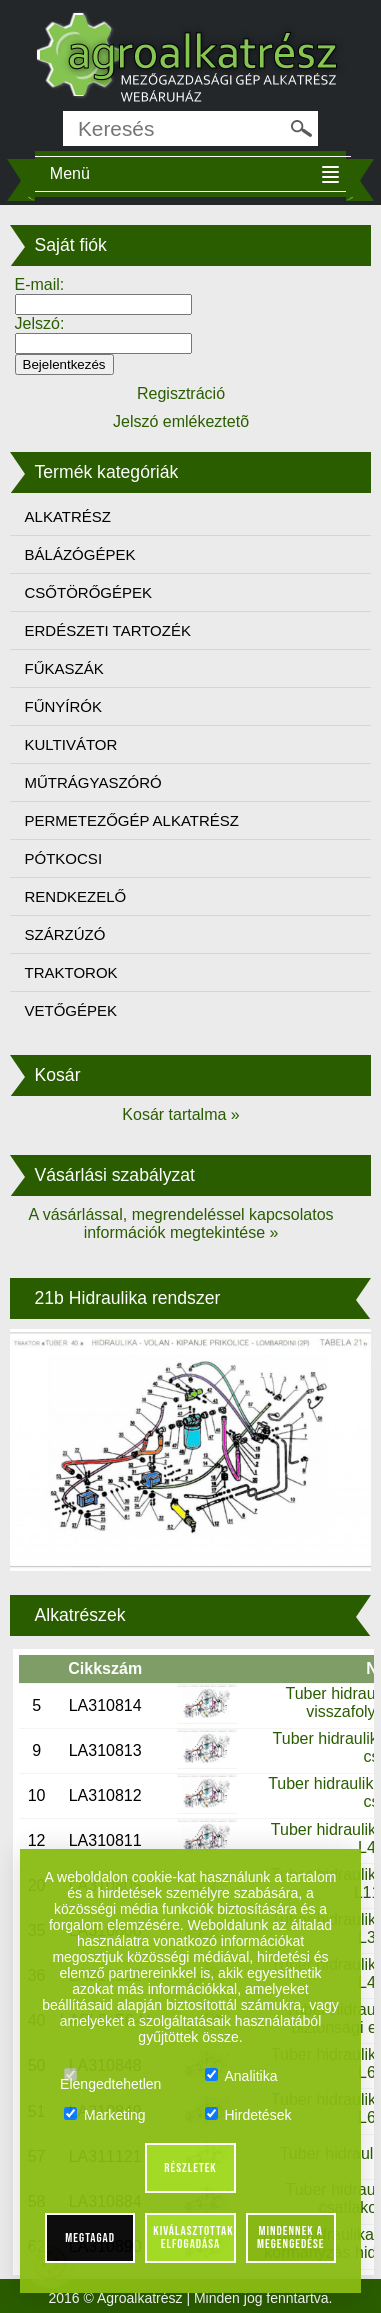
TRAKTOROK (71, 972)
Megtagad (90, 2238)
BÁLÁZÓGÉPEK (80, 554)
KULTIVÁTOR (71, 744)
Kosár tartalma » (180, 1114)
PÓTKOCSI (64, 858)
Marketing (104, 2115)
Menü (70, 173)
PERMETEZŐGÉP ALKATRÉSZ (132, 820)
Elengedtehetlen (110, 2076)
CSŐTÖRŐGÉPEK (89, 592)
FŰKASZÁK (64, 668)
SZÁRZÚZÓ (65, 934)
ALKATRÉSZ (68, 516)
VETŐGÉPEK (71, 1010)
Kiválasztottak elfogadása (193, 2237)
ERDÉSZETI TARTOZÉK (108, 630)
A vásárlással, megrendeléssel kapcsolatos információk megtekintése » (180, 1223)
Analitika (241, 2076)
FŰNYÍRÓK (64, 706)
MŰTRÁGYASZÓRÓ (93, 782)
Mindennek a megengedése (290, 2237)
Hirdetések (248, 2115)
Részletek (190, 2168)
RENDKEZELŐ (76, 896)
